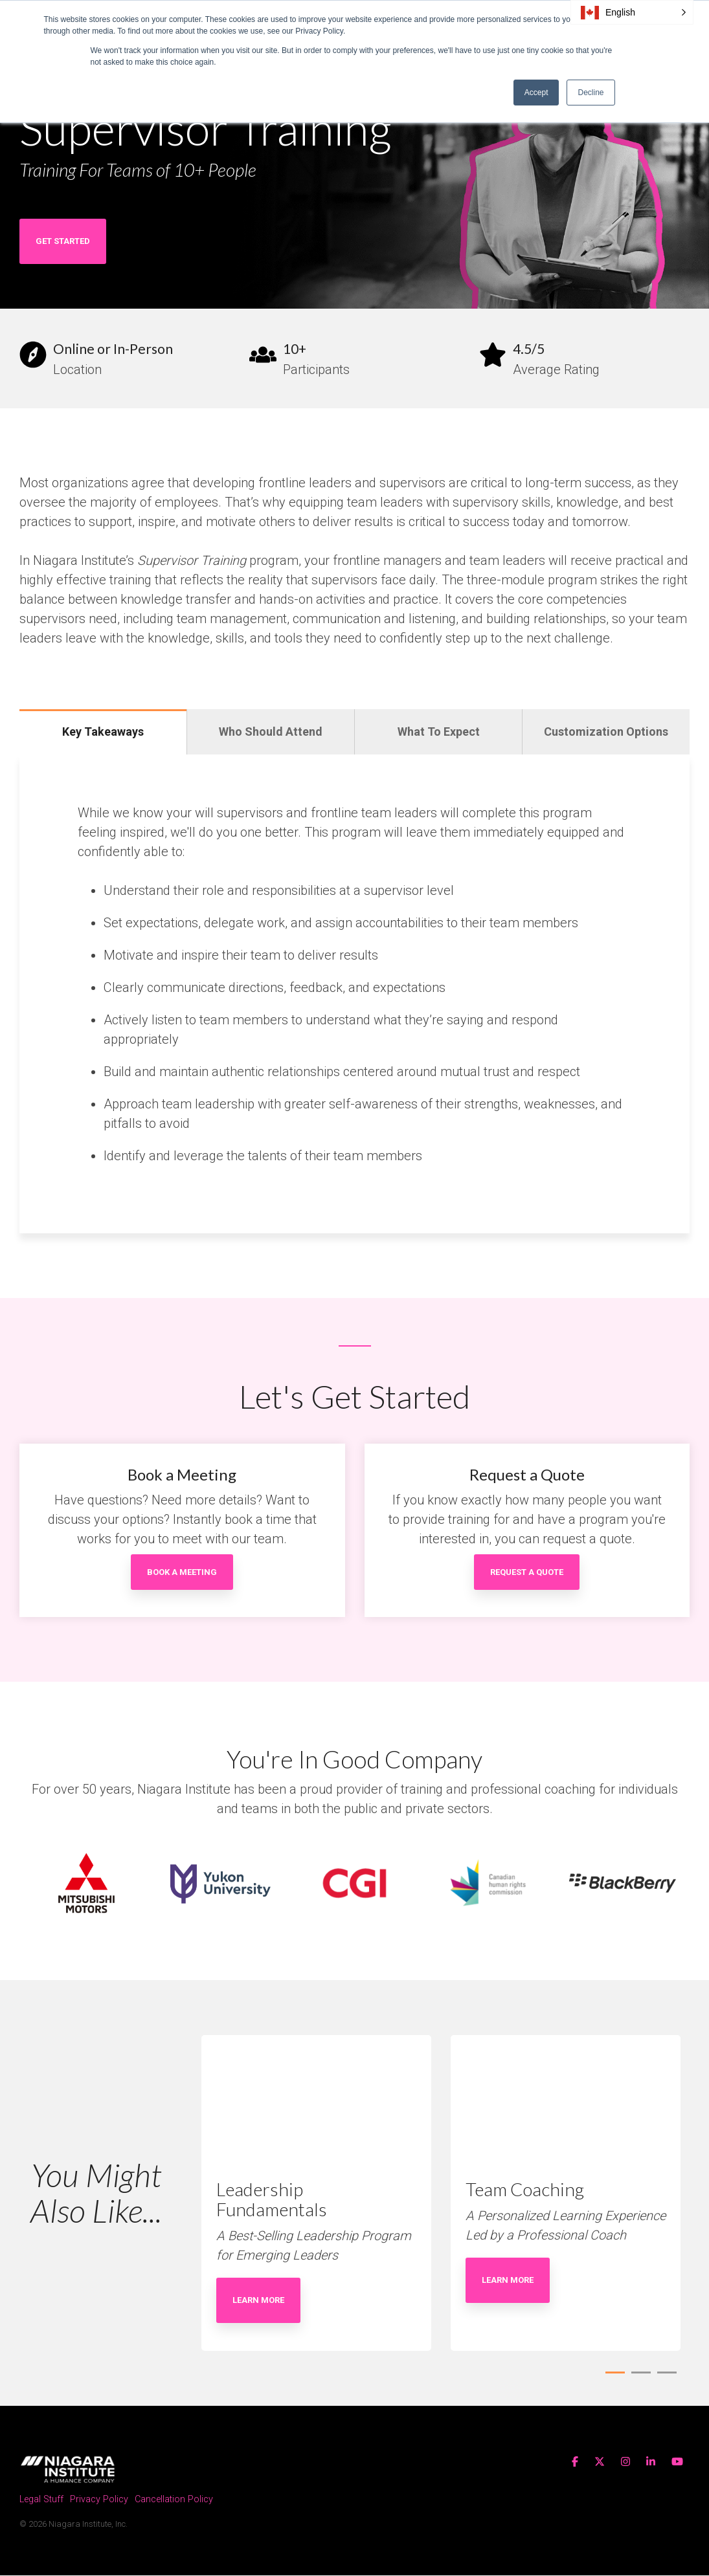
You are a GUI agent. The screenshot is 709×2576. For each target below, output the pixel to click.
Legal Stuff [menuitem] (41, 2500)
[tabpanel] (316, 2193)
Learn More (258, 2300)
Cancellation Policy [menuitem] (174, 2500)
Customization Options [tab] (606, 731)
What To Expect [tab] (439, 731)
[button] (632, 12)
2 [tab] (637, 2378)
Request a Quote (526, 1572)
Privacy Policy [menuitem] (99, 2500)
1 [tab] (611, 2378)
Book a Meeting (182, 1572)
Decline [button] (590, 92)
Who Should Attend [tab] (270, 731)
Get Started (63, 241)
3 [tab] (663, 2378)
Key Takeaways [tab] (103, 731)
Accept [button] (536, 92)
